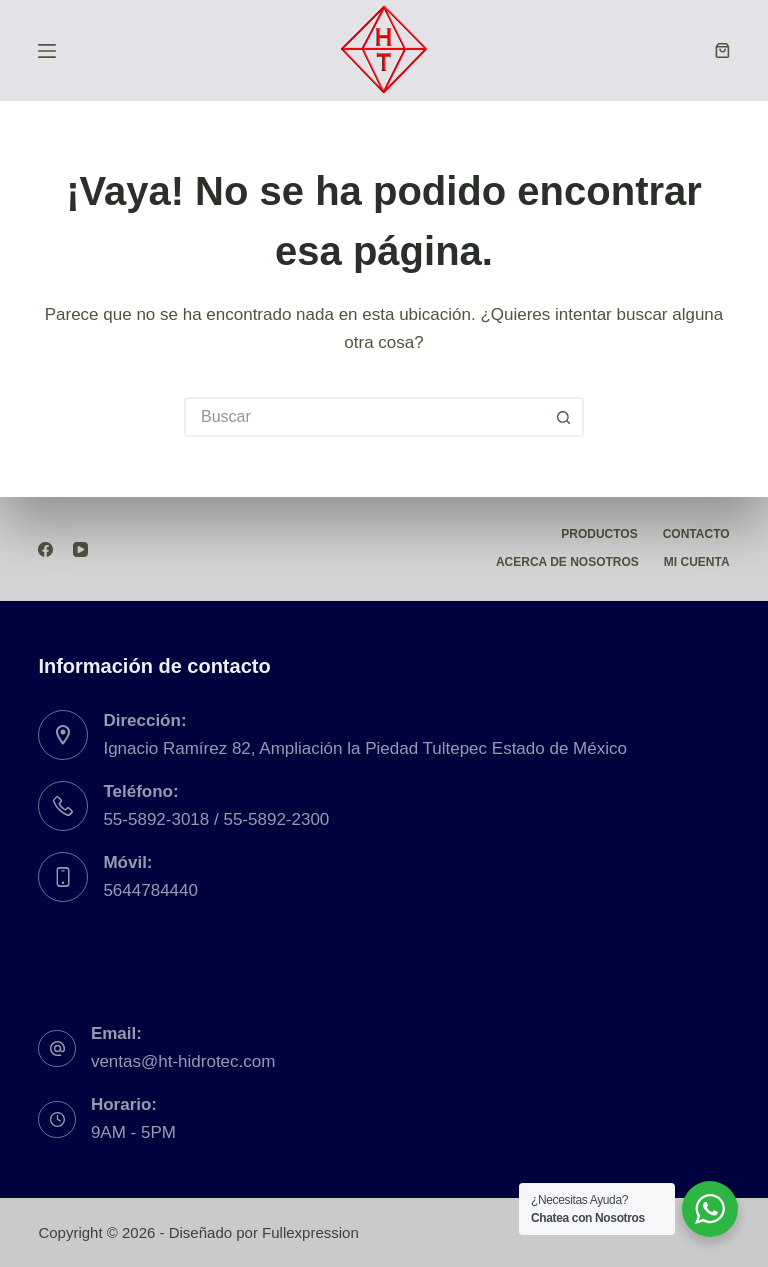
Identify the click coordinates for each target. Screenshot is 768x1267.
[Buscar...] (364, 417)
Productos (599, 534)
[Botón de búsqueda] (564, 417)
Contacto (696, 534)
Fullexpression (310, 1232)
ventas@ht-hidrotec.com (183, 1061)
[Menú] (47, 51)
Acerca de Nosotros (567, 562)
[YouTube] (80, 549)
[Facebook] (45, 549)
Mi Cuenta (697, 562)
